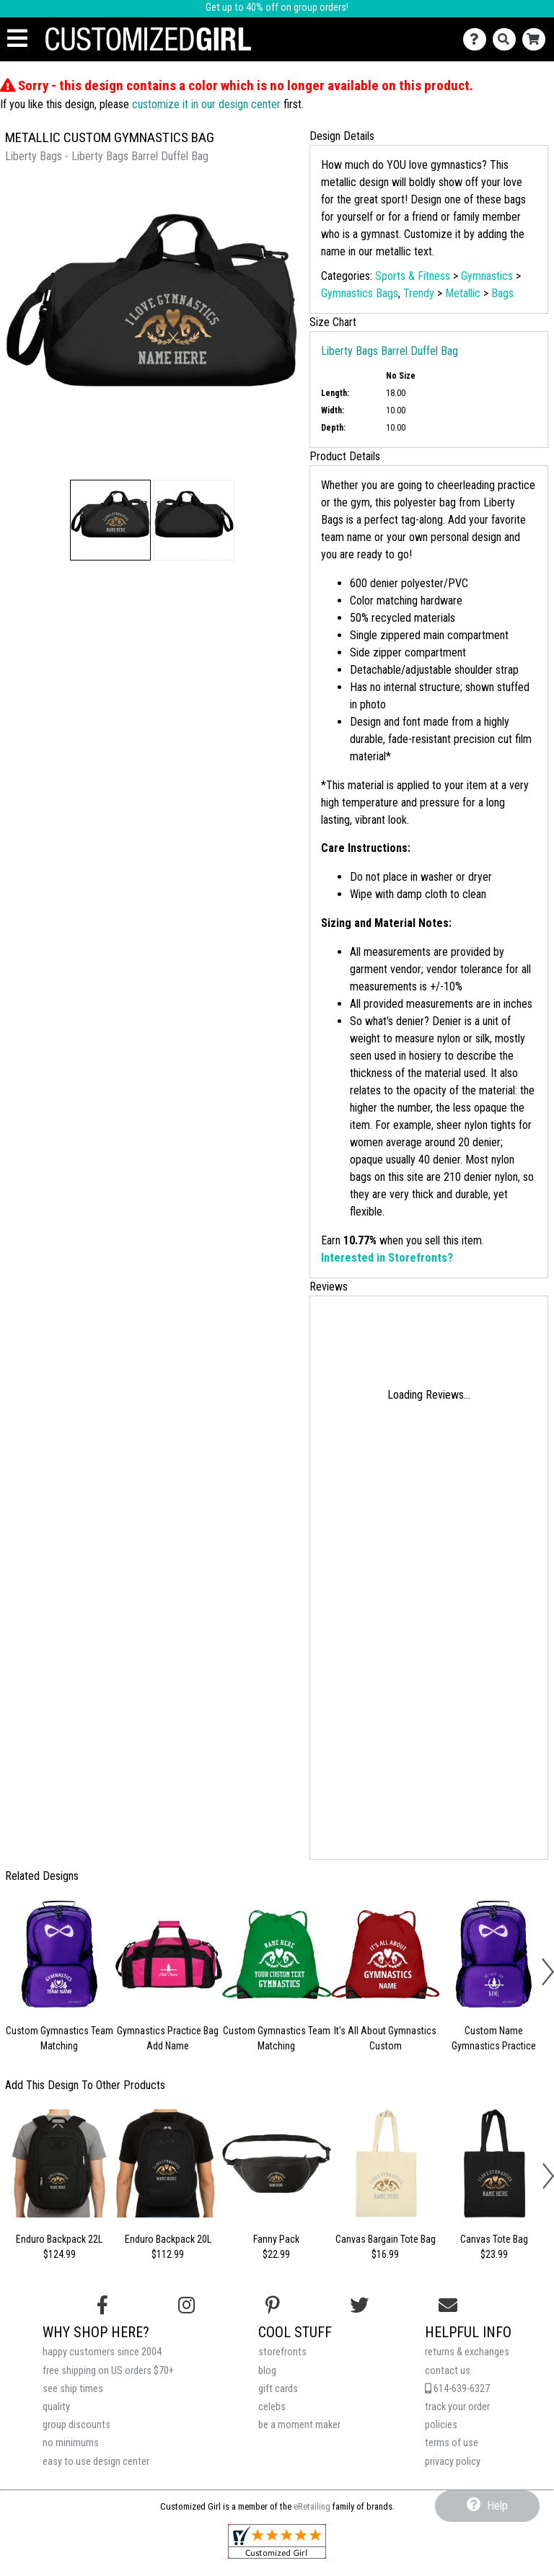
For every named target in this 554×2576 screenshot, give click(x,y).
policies (441, 2425)
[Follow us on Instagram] (186, 2305)
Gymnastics (487, 276)
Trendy (418, 293)
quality (56, 2407)
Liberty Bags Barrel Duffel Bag (389, 351)
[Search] (507, 39)
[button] (110, 520)
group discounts (76, 2425)
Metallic (462, 293)
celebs (272, 2407)
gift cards (278, 2389)
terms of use (451, 2443)
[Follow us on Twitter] (359, 2305)
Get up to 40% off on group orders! (277, 7)
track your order (457, 2407)
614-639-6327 (457, 2389)
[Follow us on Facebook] (102, 2305)
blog (267, 2371)
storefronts (282, 2352)
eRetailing (312, 2506)
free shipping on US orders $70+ (108, 2371)
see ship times (73, 2389)
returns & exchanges (467, 2352)
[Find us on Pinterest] (272, 2305)
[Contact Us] (478, 39)
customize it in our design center (206, 104)
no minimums (71, 2443)
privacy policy (452, 2462)
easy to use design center (96, 2462)
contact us (447, 2371)
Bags (502, 293)
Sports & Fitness (412, 276)
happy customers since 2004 (102, 2352)
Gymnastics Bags (359, 293)
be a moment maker (299, 2425)
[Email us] (448, 2305)
